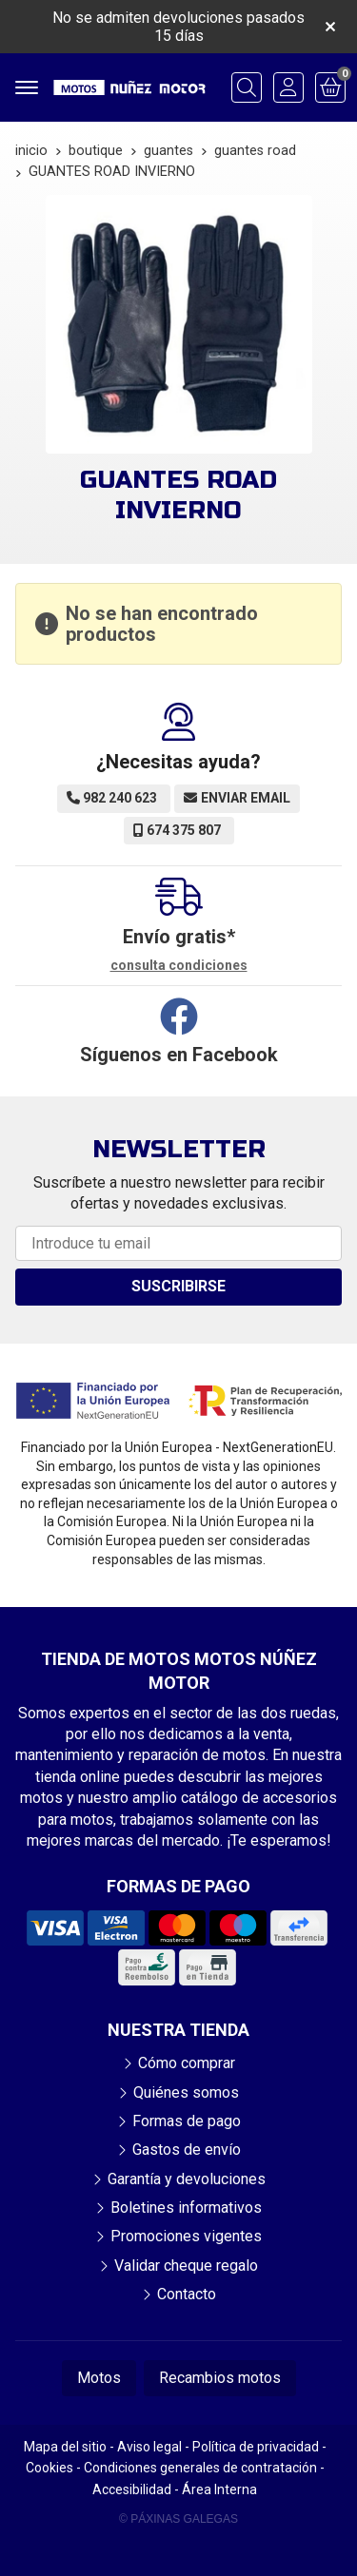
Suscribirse (178, 1286)
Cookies (49, 2467)
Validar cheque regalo (186, 2265)
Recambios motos (220, 2378)
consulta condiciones (179, 965)
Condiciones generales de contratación (200, 2467)
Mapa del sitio (65, 2446)
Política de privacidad (255, 2446)
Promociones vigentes (186, 2236)
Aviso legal (149, 2446)
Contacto (186, 2294)
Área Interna (219, 2489)
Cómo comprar (186, 2063)
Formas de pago (186, 2121)
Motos (99, 2378)
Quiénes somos (186, 2092)
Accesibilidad (131, 2489)
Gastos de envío (186, 2149)
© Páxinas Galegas (178, 2519)
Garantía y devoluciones (187, 2179)
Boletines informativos (186, 2207)
